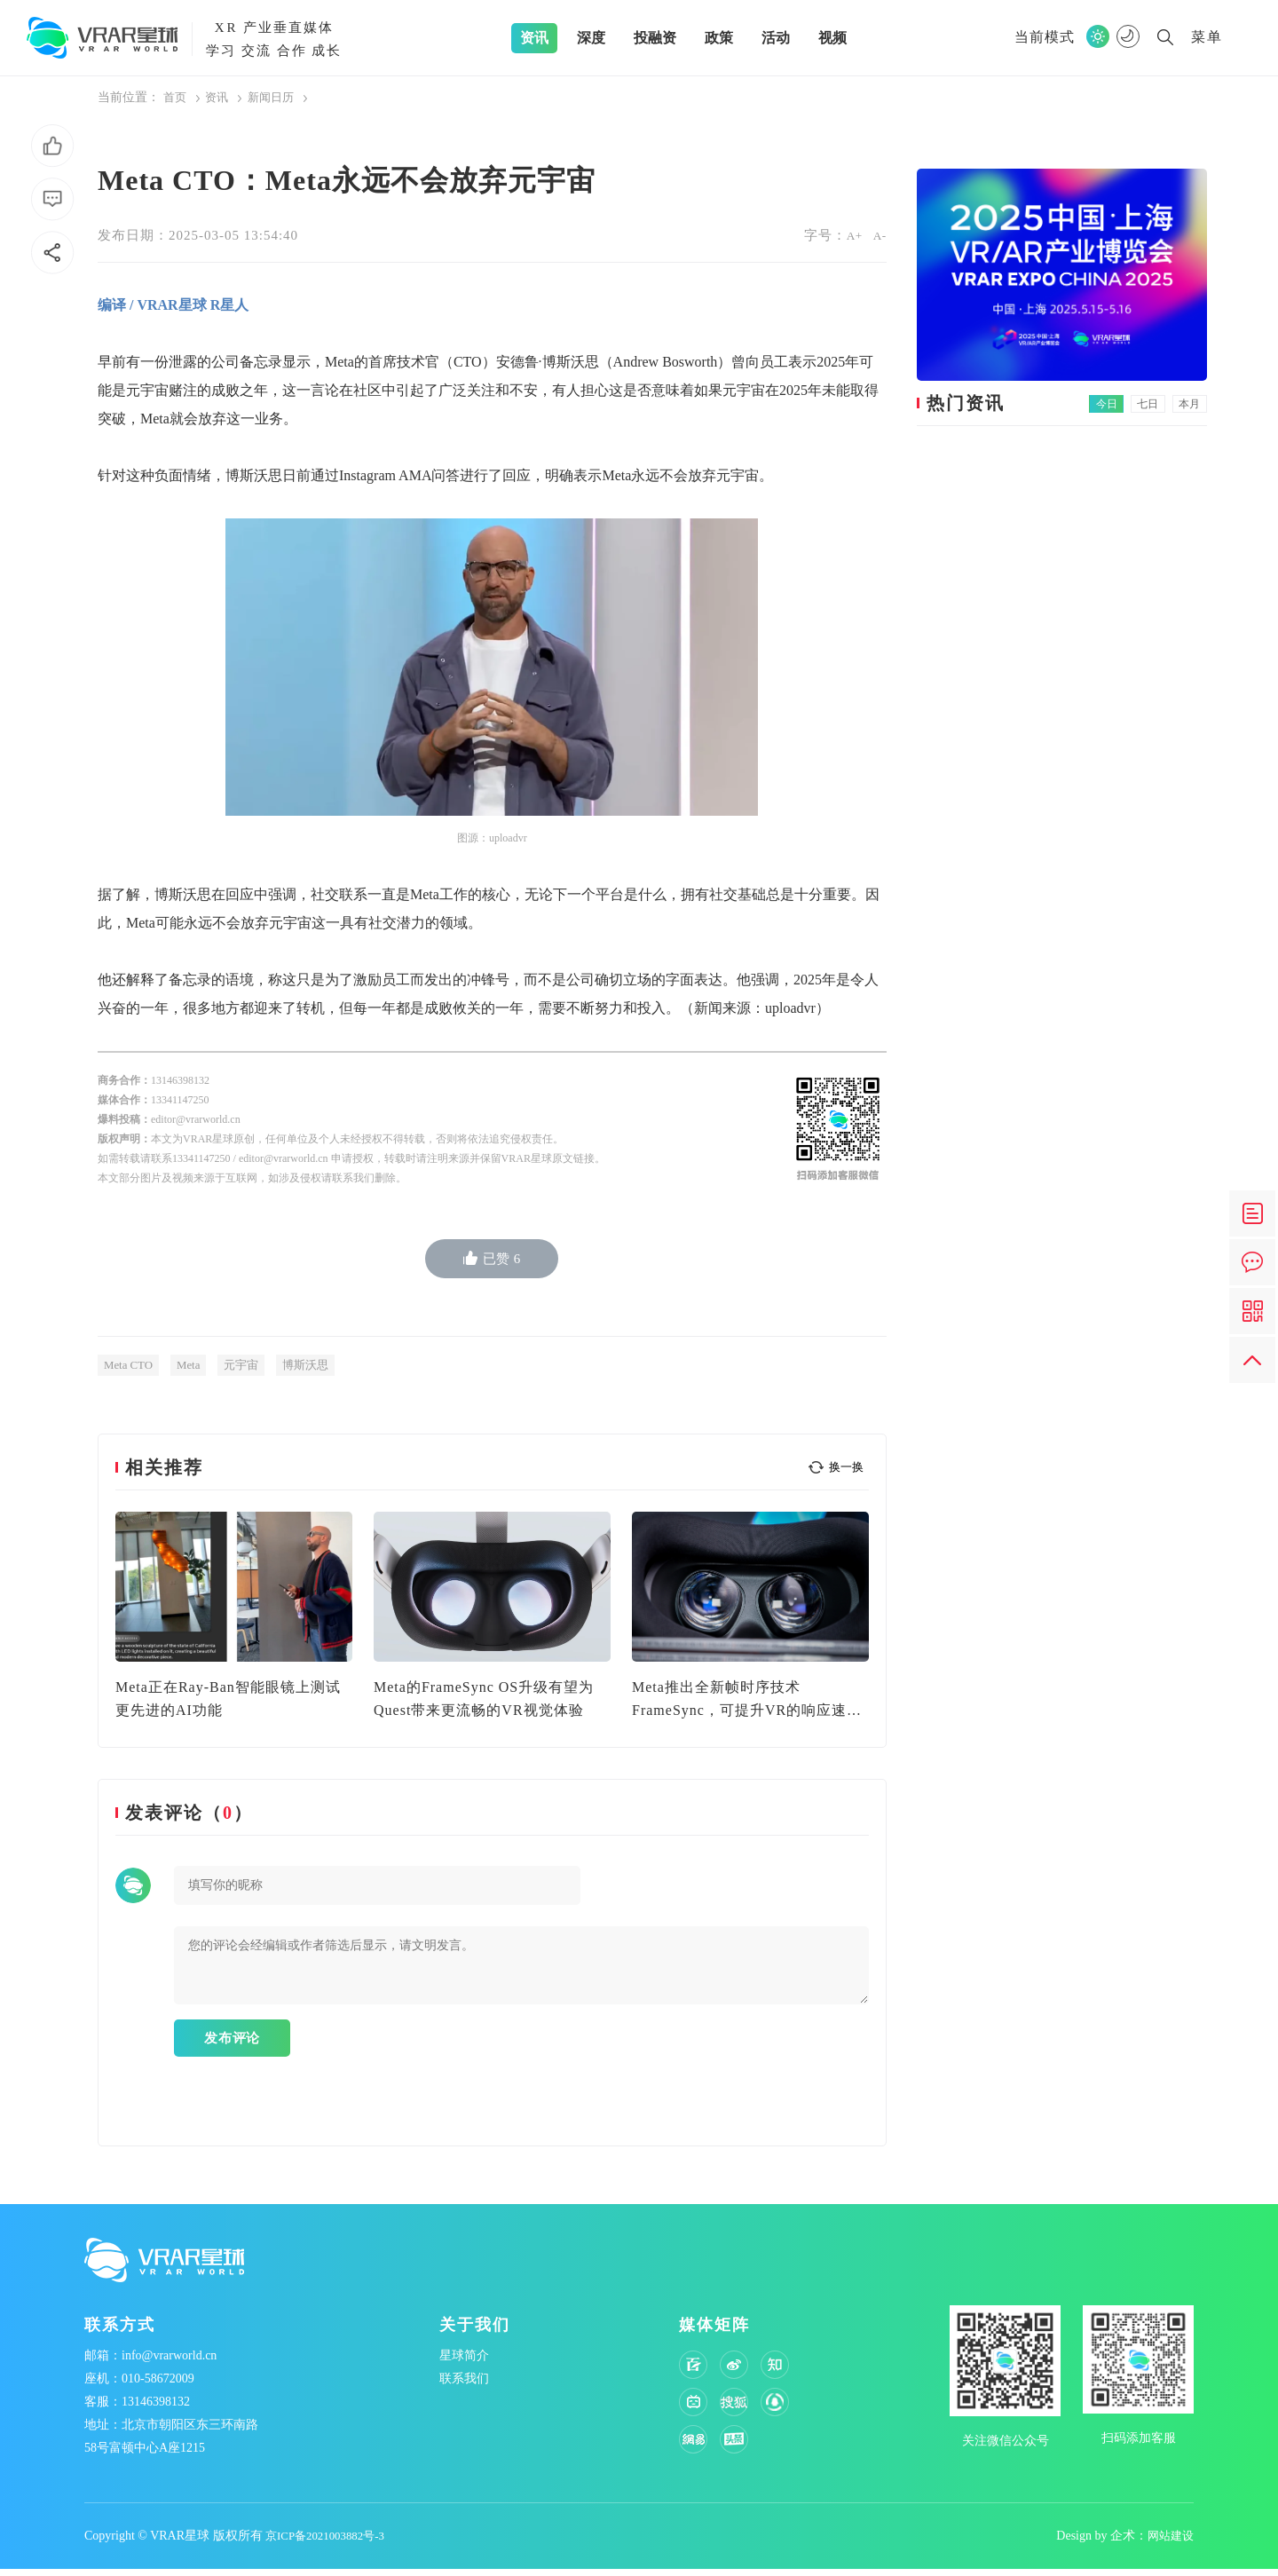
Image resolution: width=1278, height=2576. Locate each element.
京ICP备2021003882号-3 (329, 2542)
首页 (175, 97)
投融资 (655, 37)
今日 (1120, 404)
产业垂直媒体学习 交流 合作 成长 (274, 37)
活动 (775, 37)
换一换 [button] (846, 1466)
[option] (234, 1616)
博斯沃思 (317, 1364)
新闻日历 (276, 97)
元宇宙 (249, 1364)
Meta (194, 1364)
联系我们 (464, 2385)
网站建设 (1169, 2542)
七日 (1155, 404)
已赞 (492, 1257)
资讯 (534, 37)
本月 (1191, 404)
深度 (591, 37)
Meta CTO (130, 1364)
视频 (832, 37)
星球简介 (464, 2362)
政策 (719, 37)
